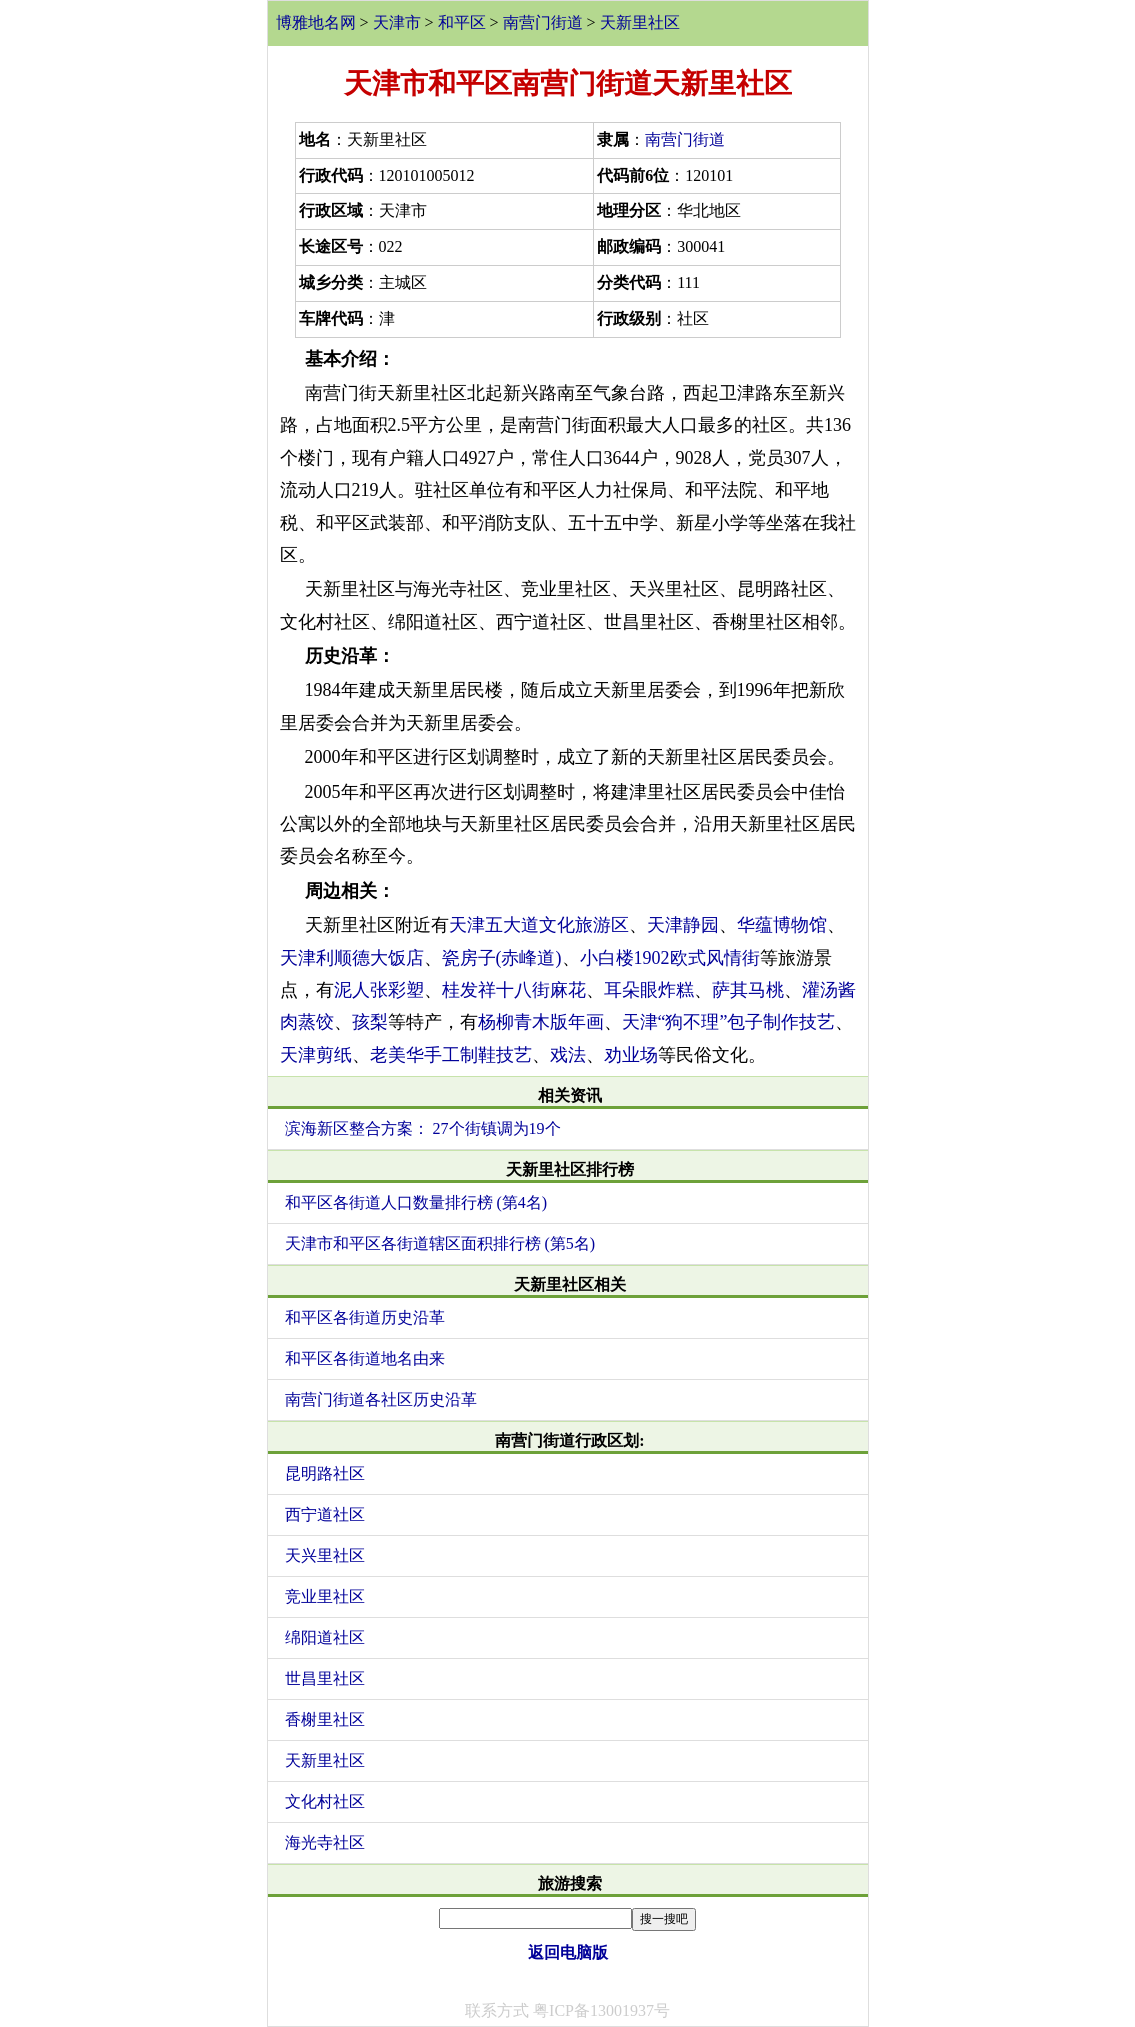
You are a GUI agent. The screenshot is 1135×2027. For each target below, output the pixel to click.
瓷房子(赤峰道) (502, 958)
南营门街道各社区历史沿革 (381, 1399)
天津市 (397, 22)
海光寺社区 (325, 1842)
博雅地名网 (316, 22)
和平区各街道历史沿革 (365, 1317)
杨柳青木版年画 (541, 1022)
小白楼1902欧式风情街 (670, 958)
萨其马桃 (748, 990)
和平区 (462, 22)
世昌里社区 (325, 1678)
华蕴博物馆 (782, 925)
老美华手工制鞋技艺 (451, 1055)
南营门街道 (543, 22)
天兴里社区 (325, 1555)
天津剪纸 (316, 1055)
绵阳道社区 (325, 1637)
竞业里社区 (325, 1596)
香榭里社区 (325, 1719)
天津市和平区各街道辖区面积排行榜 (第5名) (440, 1243)
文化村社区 (325, 1801)
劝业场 (631, 1055)
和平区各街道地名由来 (365, 1358)
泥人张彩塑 (379, 990)
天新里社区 (640, 22)
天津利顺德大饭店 (352, 958)
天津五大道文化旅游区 (539, 925)
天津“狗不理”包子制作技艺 (729, 1022)
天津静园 (683, 925)
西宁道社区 (325, 1514)
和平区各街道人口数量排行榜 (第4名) (416, 1202)
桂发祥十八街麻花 (514, 990)
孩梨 (370, 1022)
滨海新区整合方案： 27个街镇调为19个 (423, 1128)
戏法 (568, 1055)
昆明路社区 (325, 1473)
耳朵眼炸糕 (649, 990)
